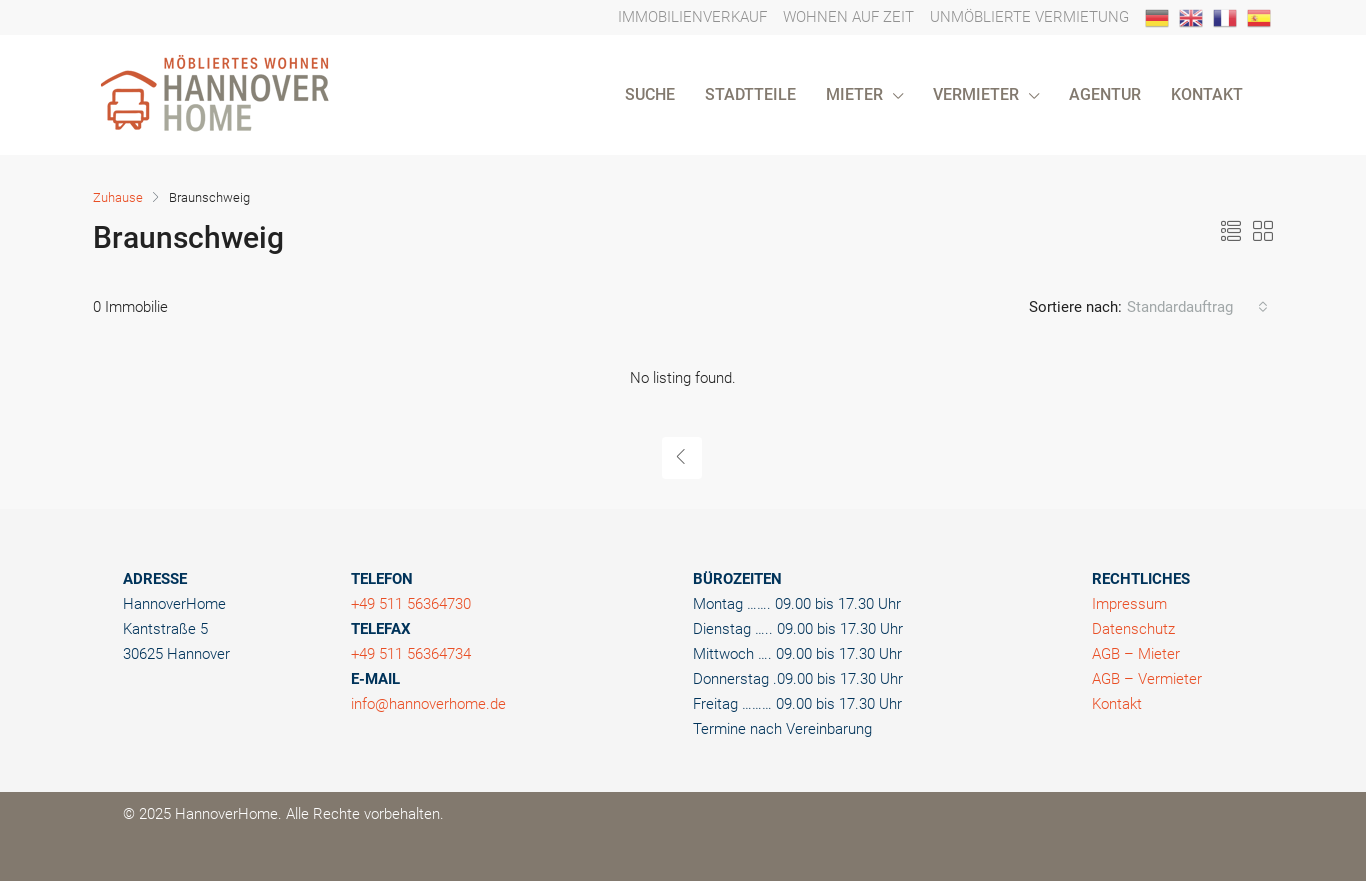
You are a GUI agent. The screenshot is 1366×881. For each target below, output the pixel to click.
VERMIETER (976, 94)
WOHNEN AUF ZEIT (848, 17)
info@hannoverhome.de (428, 704)
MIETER (854, 94)
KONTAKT (1207, 94)
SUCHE (650, 94)
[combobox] (1197, 307)
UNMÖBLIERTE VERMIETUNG (1029, 17)
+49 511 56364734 (411, 654)
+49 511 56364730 (411, 604)
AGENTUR (1105, 94)
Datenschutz (1133, 629)
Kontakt (1117, 704)
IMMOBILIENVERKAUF (692, 17)
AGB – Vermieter (1147, 679)
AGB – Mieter (1136, 654)
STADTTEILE (750, 94)
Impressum (1129, 604)
